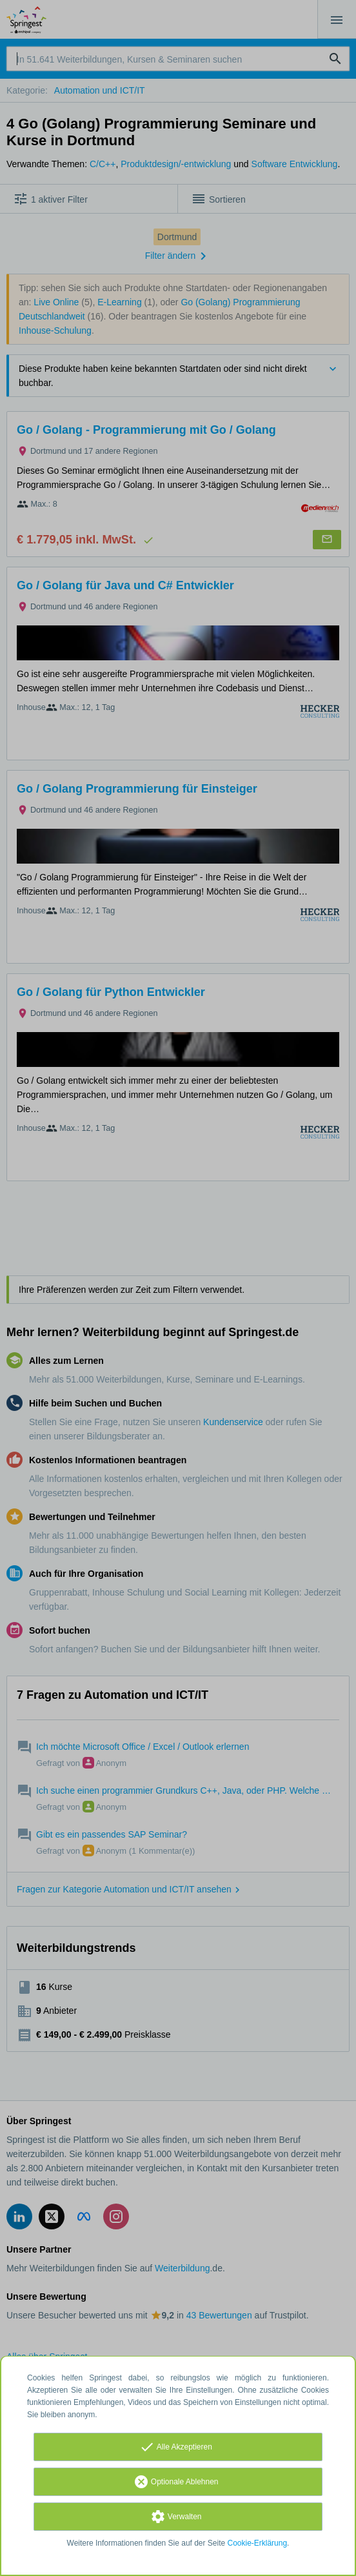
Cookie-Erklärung (258, 2543)
